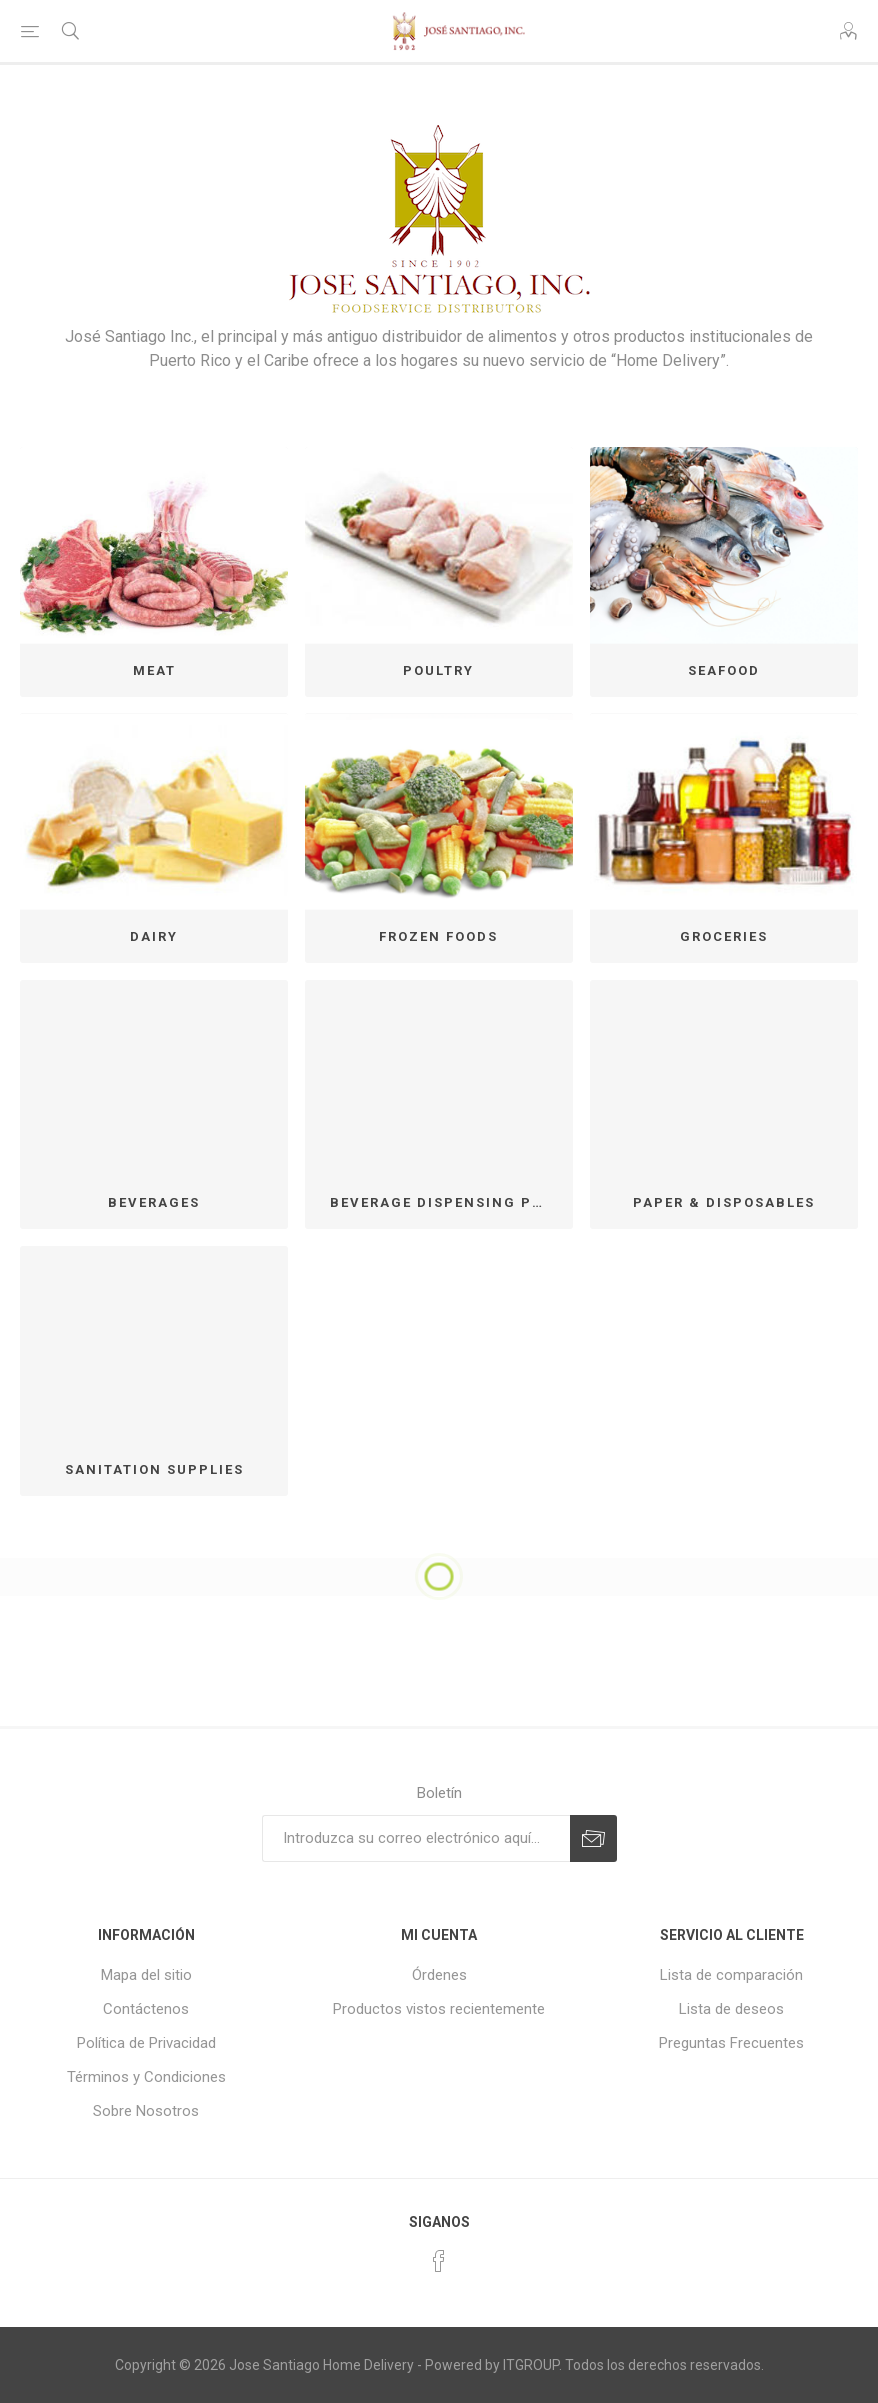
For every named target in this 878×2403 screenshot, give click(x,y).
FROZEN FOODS (438, 936)
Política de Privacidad (146, 2043)
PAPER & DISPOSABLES (724, 1202)
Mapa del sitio (146, 1975)
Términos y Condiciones (146, 2077)
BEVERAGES (154, 1202)
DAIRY (154, 936)
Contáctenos (146, 2009)
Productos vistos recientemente (439, 2009)
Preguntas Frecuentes (731, 2043)
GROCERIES (724, 936)
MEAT (154, 670)
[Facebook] (439, 2261)
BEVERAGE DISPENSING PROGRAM (446, 1202)
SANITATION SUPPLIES (154, 1469)
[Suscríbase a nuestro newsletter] (416, 1838)
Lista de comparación (731, 1975)
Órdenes (439, 1975)
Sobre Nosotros (146, 2111)
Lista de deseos (731, 2009)
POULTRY (438, 670)
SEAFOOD (724, 670)
